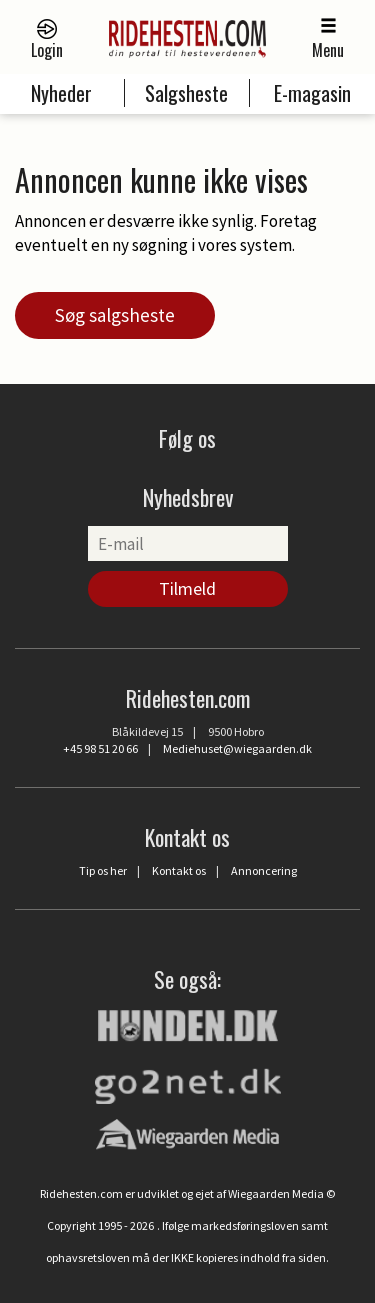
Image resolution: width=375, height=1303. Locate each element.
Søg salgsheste (115, 315)
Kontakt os (179, 870)
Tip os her (103, 870)
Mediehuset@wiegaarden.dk (237, 748)
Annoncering (264, 870)
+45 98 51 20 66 (100, 748)
